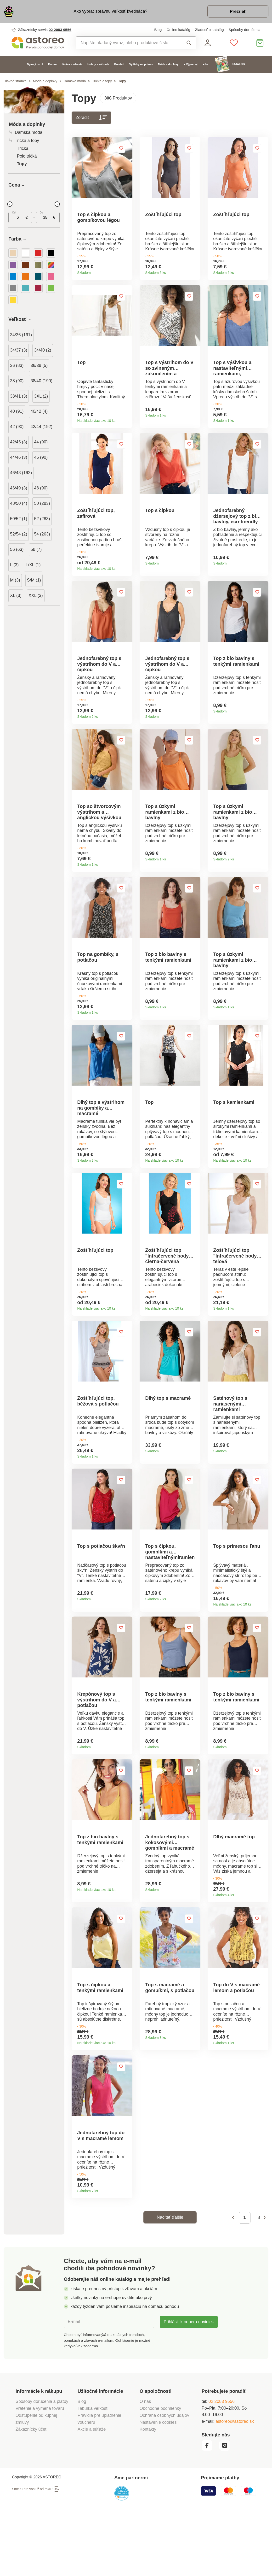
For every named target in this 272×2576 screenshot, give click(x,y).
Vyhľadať (189, 43)
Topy (22, 163)
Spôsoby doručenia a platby (42, 2462)
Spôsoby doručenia (245, 30)
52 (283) (42, 518)
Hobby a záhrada (98, 64)
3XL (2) (41, 396)
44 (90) (41, 442)
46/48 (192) (21, 472)
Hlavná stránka (15, 81)
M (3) (15, 580)
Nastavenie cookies (158, 2483)
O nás (145, 2462)
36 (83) (17, 365)
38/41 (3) (18, 396)
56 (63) (17, 549)
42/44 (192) (41, 426)
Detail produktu (126, 272)
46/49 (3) (18, 488)
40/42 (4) (39, 411)
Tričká (22, 148)
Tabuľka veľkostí (93, 2469)
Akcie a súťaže (92, 2489)
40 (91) (17, 411)
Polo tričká (27, 156)
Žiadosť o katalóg (209, 30)
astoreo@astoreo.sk (234, 2481)
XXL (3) (35, 595)
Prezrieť (238, 11)
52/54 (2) (18, 534)
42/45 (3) (18, 442)
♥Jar (205, 64)
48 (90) (41, 488)
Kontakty (148, 2489)
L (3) (14, 564)
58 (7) (36, 549)
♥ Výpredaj (191, 64)
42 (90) (17, 426)
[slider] (9, 204)
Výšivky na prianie (141, 64)
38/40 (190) (41, 380)
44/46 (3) (18, 457)
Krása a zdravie (72, 64)
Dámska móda (75, 81)
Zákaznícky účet (31, 2489)
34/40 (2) (42, 350)
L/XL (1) (33, 564)
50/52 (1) (18, 518)
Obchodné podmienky (160, 2469)
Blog (158, 30)
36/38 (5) (39, 365)
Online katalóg (178, 30)
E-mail (74, 2382)
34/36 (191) (21, 334)
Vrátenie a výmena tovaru (40, 2469)
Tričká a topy (102, 81)
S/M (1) (34, 580)
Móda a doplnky (168, 64)
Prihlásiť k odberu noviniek (189, 2382)
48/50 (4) (18, 503)
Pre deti (119, 64)
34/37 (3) (18, 350)
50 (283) (42, 503)
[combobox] (127, 43)
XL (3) (16, 595)
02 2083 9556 (60, 30)
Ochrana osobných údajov (164, 2476)
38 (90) (17, 380)
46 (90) (41, 457)
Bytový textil (35, 64)
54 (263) (42, 534)
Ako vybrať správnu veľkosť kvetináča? (110, 11)
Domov (52, 64)
